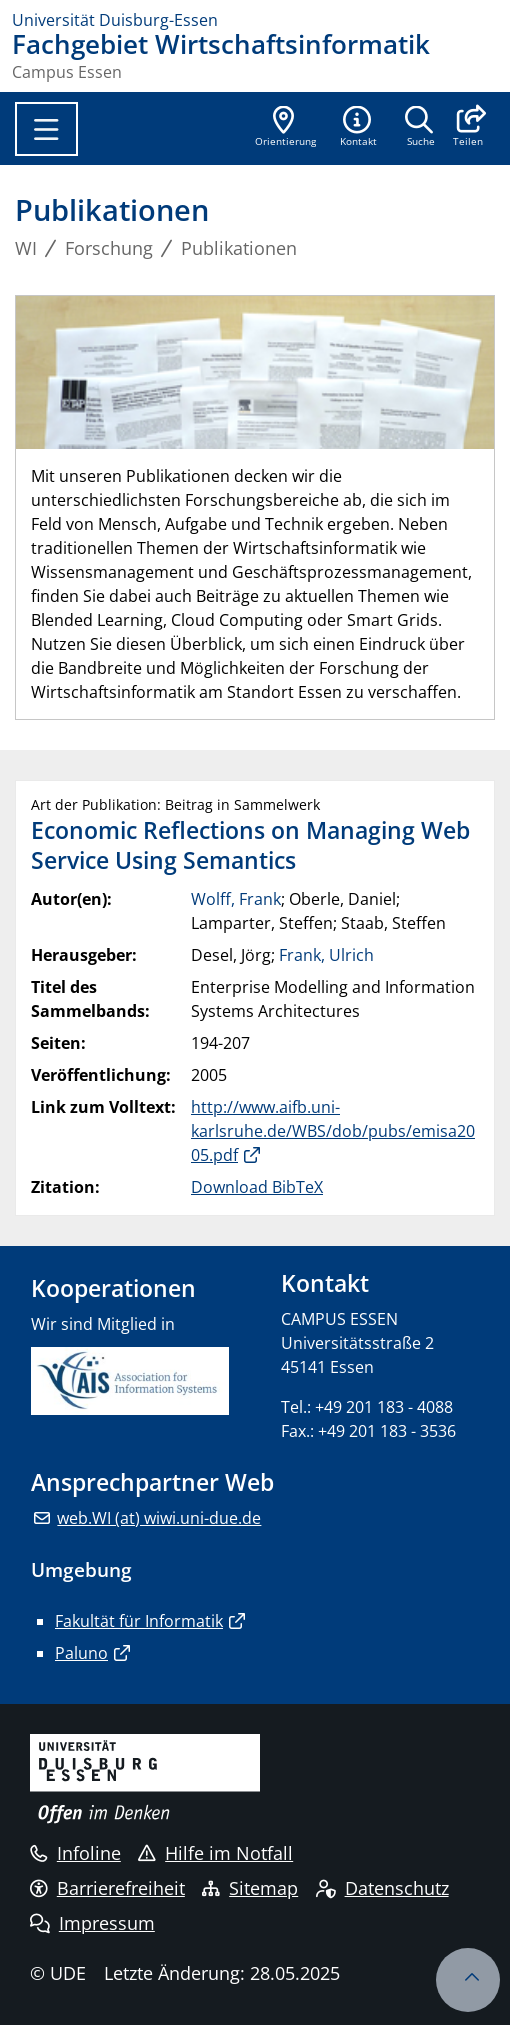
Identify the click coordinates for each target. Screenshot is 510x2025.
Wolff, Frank (236, 899)
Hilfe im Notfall (215, 1853)
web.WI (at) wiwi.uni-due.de (159, 1518)
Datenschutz (382, 1888)
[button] (467, 128)
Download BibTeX (257, 1187)
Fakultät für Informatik (139, 1621)
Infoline (75, 1853)
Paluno (81, 1653)
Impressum (92, 1923)
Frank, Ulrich (326, 955)
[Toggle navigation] (46, 129)
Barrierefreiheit (107, 1888)
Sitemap (250, 1888)
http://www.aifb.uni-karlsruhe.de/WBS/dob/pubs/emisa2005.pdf (333, 1131)
